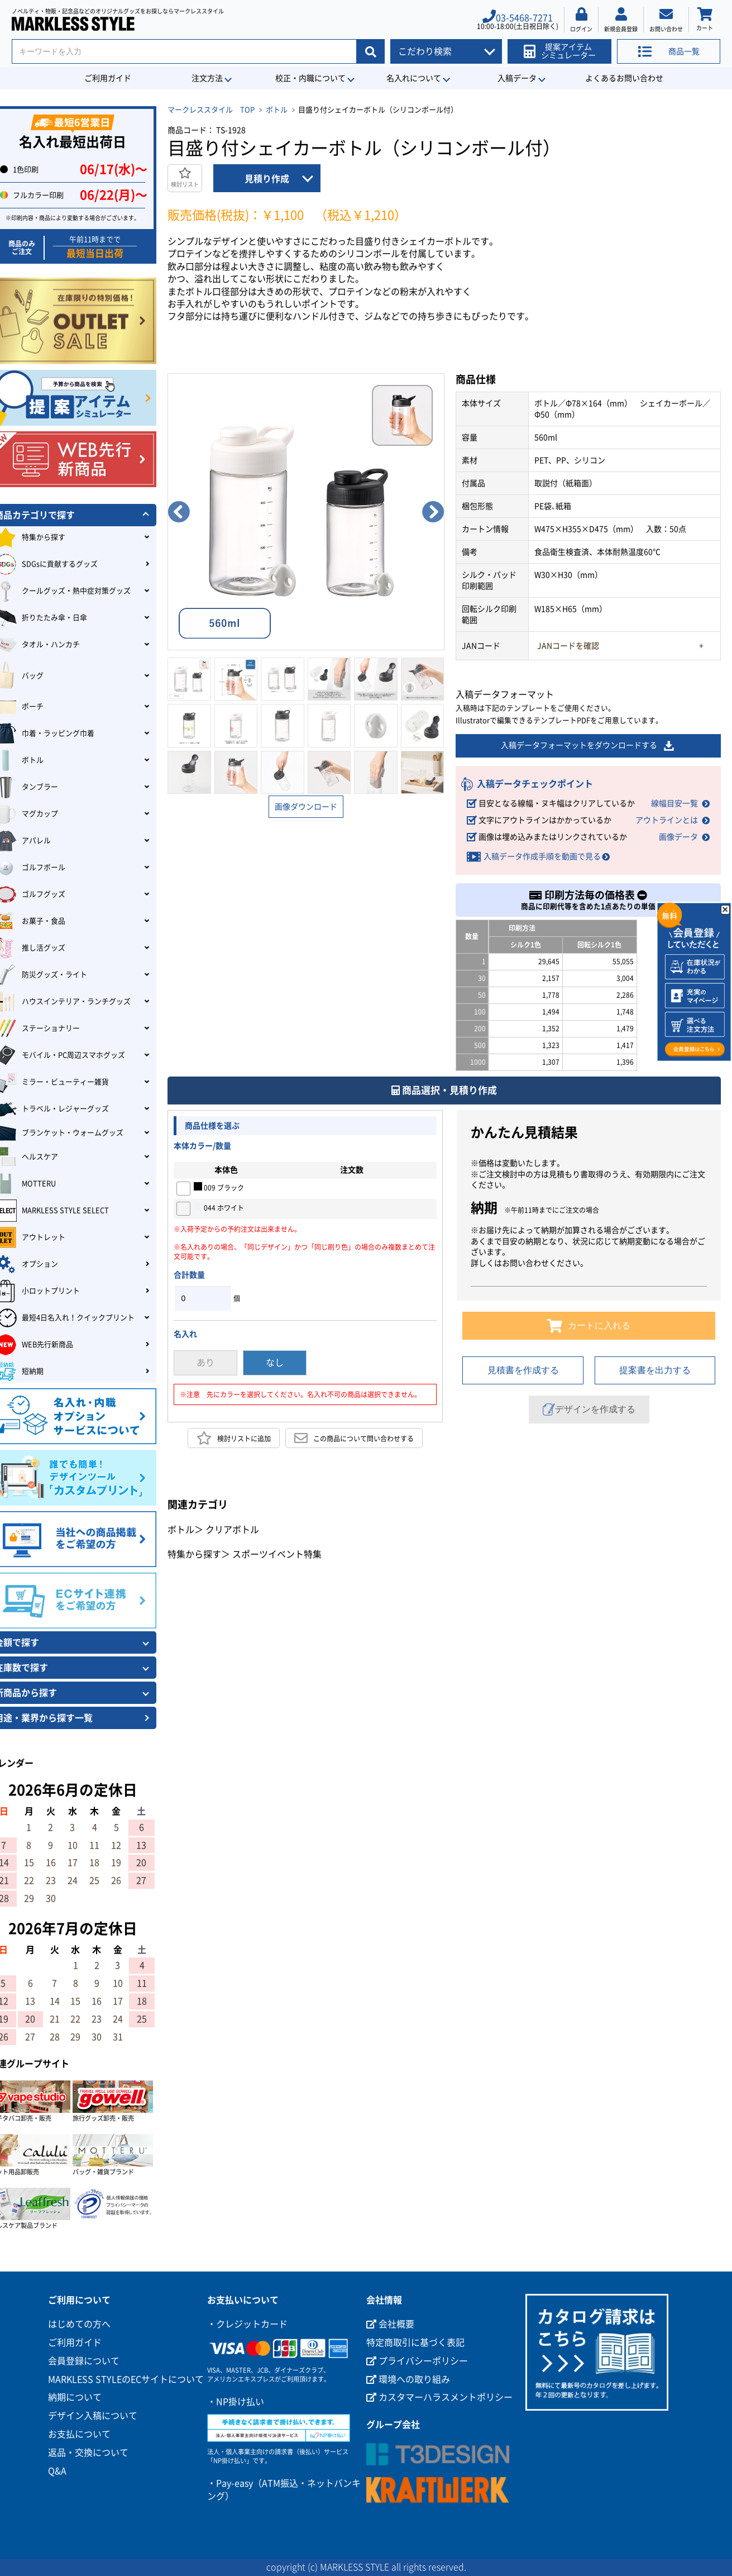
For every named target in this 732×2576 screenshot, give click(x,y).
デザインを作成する (589, 1409)
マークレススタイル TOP (211, 109)
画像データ (678, 837)
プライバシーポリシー (417, 2360)
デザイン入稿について (92, 2415)
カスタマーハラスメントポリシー (439, 2397)
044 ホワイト (219, 1206)
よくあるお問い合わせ (624, 78)
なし (275, 1362)
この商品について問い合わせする (354, 1438)
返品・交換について (88, 2452)
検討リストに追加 (234, 1438)
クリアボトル (232, 1529)
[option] (306, 511)
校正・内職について (310, 78)
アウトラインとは (666, 820)
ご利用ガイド (107, 78)
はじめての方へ (79, 2324)
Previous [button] (179, 512)
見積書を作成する (523, 1370)
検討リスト (185, 177)
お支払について (79, 2434)
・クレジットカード (247, 2324)
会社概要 (390, 2324)
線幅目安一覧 (674, 803)
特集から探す (194, 1554)
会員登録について (83, 2360)
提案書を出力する (655, 1370)
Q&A (57, 2471)
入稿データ (517, 78)
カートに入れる (588, 1325)
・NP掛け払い (235, 2401)
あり (205, 1362)
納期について (75, 2397)
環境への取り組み (408, 2379)
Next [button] (433, 512)
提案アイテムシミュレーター (560, 51)
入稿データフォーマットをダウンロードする (588, 746)
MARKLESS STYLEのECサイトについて (126, 2379)
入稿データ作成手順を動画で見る (542, 856)
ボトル (277, 109)
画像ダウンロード (306, 807)
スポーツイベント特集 (277, 1554)
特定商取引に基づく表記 (415, 2342)
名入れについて (413, 78)
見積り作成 (267, 178)
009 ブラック (219, 1186)
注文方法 (207, 78)
